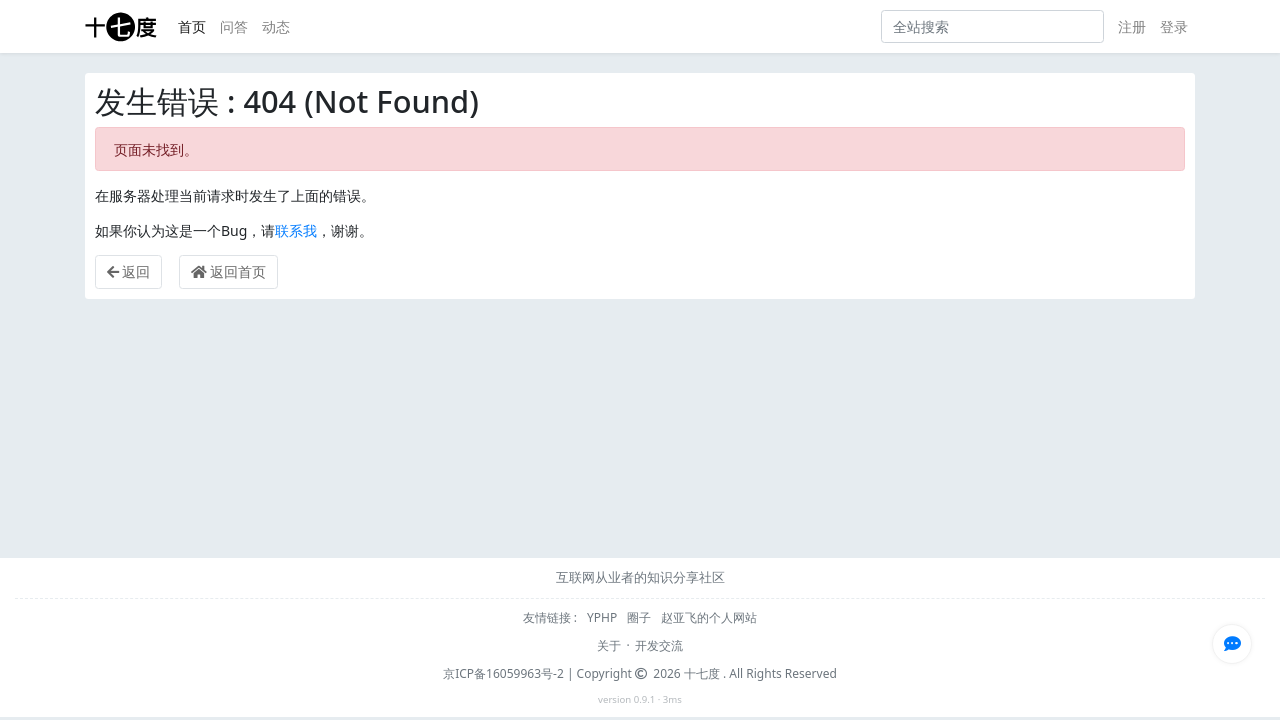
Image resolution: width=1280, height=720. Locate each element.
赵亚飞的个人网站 (709, 617)
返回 (129, 271)
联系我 (296, 230)
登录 (1174, 26)
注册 (1132, 26)
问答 (234, 26)
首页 (192, 26)
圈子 (640, 617)
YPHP (603, 617)
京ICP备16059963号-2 (503, 673)
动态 (276, 26)
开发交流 (659, 645)
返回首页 (229, 271)
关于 (609, 645)
